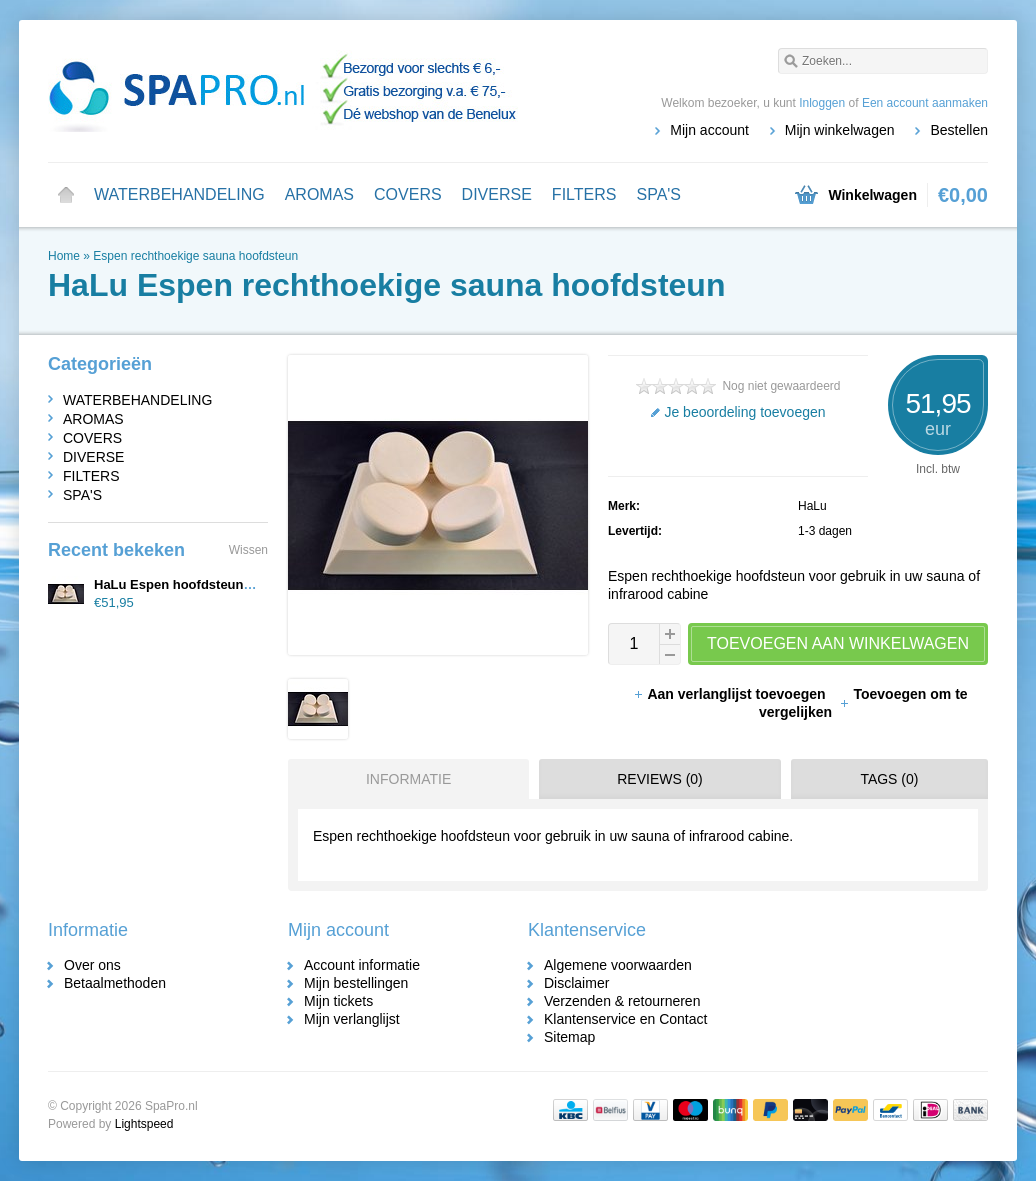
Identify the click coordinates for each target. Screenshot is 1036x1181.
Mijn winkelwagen (840, 130)
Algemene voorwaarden (618, 965)
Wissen (248, 550)
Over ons (92, 965)
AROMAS (319, 194)
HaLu (812, 506)
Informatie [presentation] (408, 779)
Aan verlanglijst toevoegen (731, 694)
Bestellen (959, 130)
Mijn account (709, 130)
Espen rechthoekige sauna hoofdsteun (195, 256)
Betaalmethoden (115, 983)
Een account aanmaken (925, 103)
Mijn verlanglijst (352, 1019)
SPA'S (658, 194)
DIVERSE (497, 194)
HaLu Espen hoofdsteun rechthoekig (207, 584)
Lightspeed (144, 1124)
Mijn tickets (338, 1001)
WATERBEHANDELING (179, 194)
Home (66, 195)
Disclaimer (576, 983)
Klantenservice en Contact (625, 1019)
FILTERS (584, 194)
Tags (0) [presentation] (889, 779)
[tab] (403, 779)
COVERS (408, 194)
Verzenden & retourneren (622, 1001)
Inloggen (822, 103)
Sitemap (569, 1037)
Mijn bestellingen (356, 983)
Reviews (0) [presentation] (660, 779)
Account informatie (362, 965)
